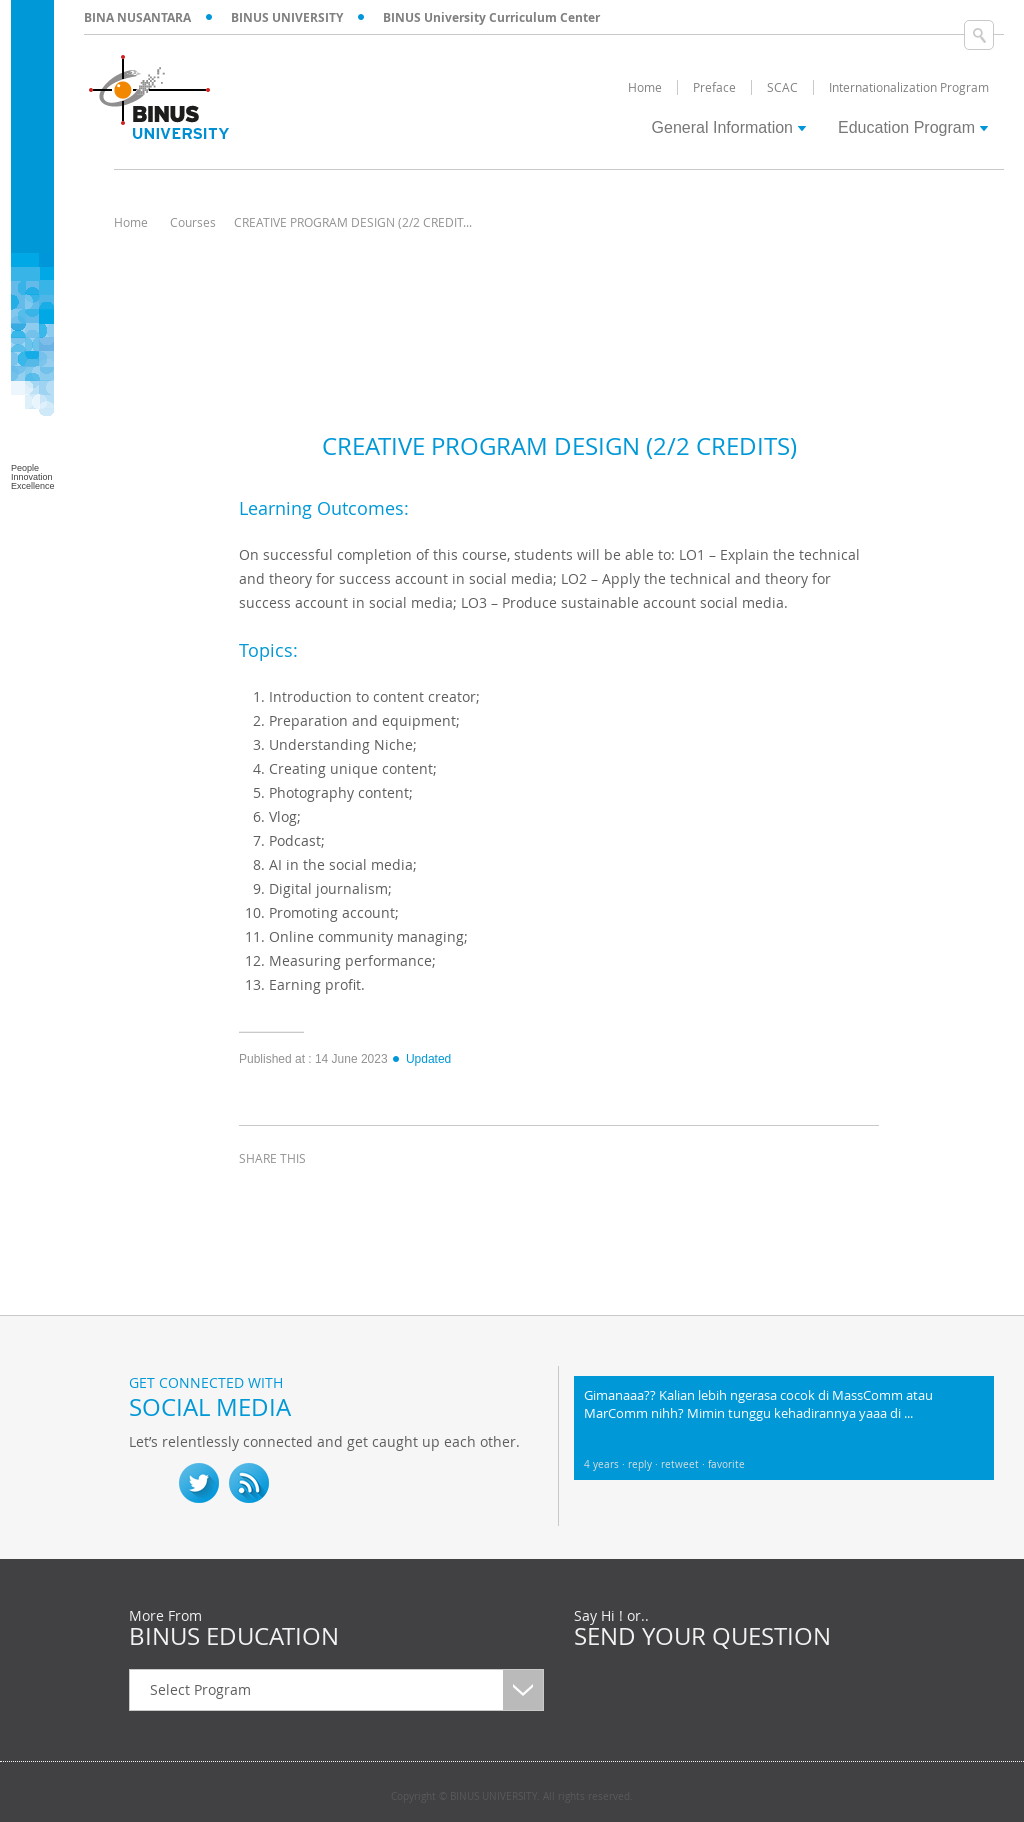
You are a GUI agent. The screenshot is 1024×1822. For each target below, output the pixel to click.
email (409, 1195)
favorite (726, 1464)
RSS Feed (249, 1483)
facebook (259, 1195)
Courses (193, 222)
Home (131, 222)
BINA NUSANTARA (137, 17)
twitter (309, 1195)
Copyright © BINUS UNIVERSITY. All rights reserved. (512, 1797)
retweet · (684, 1464)
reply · (644, 1464)
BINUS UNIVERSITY (287, 17)
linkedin (359, 1195)
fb (149, 1483)
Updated (421, 1059)
